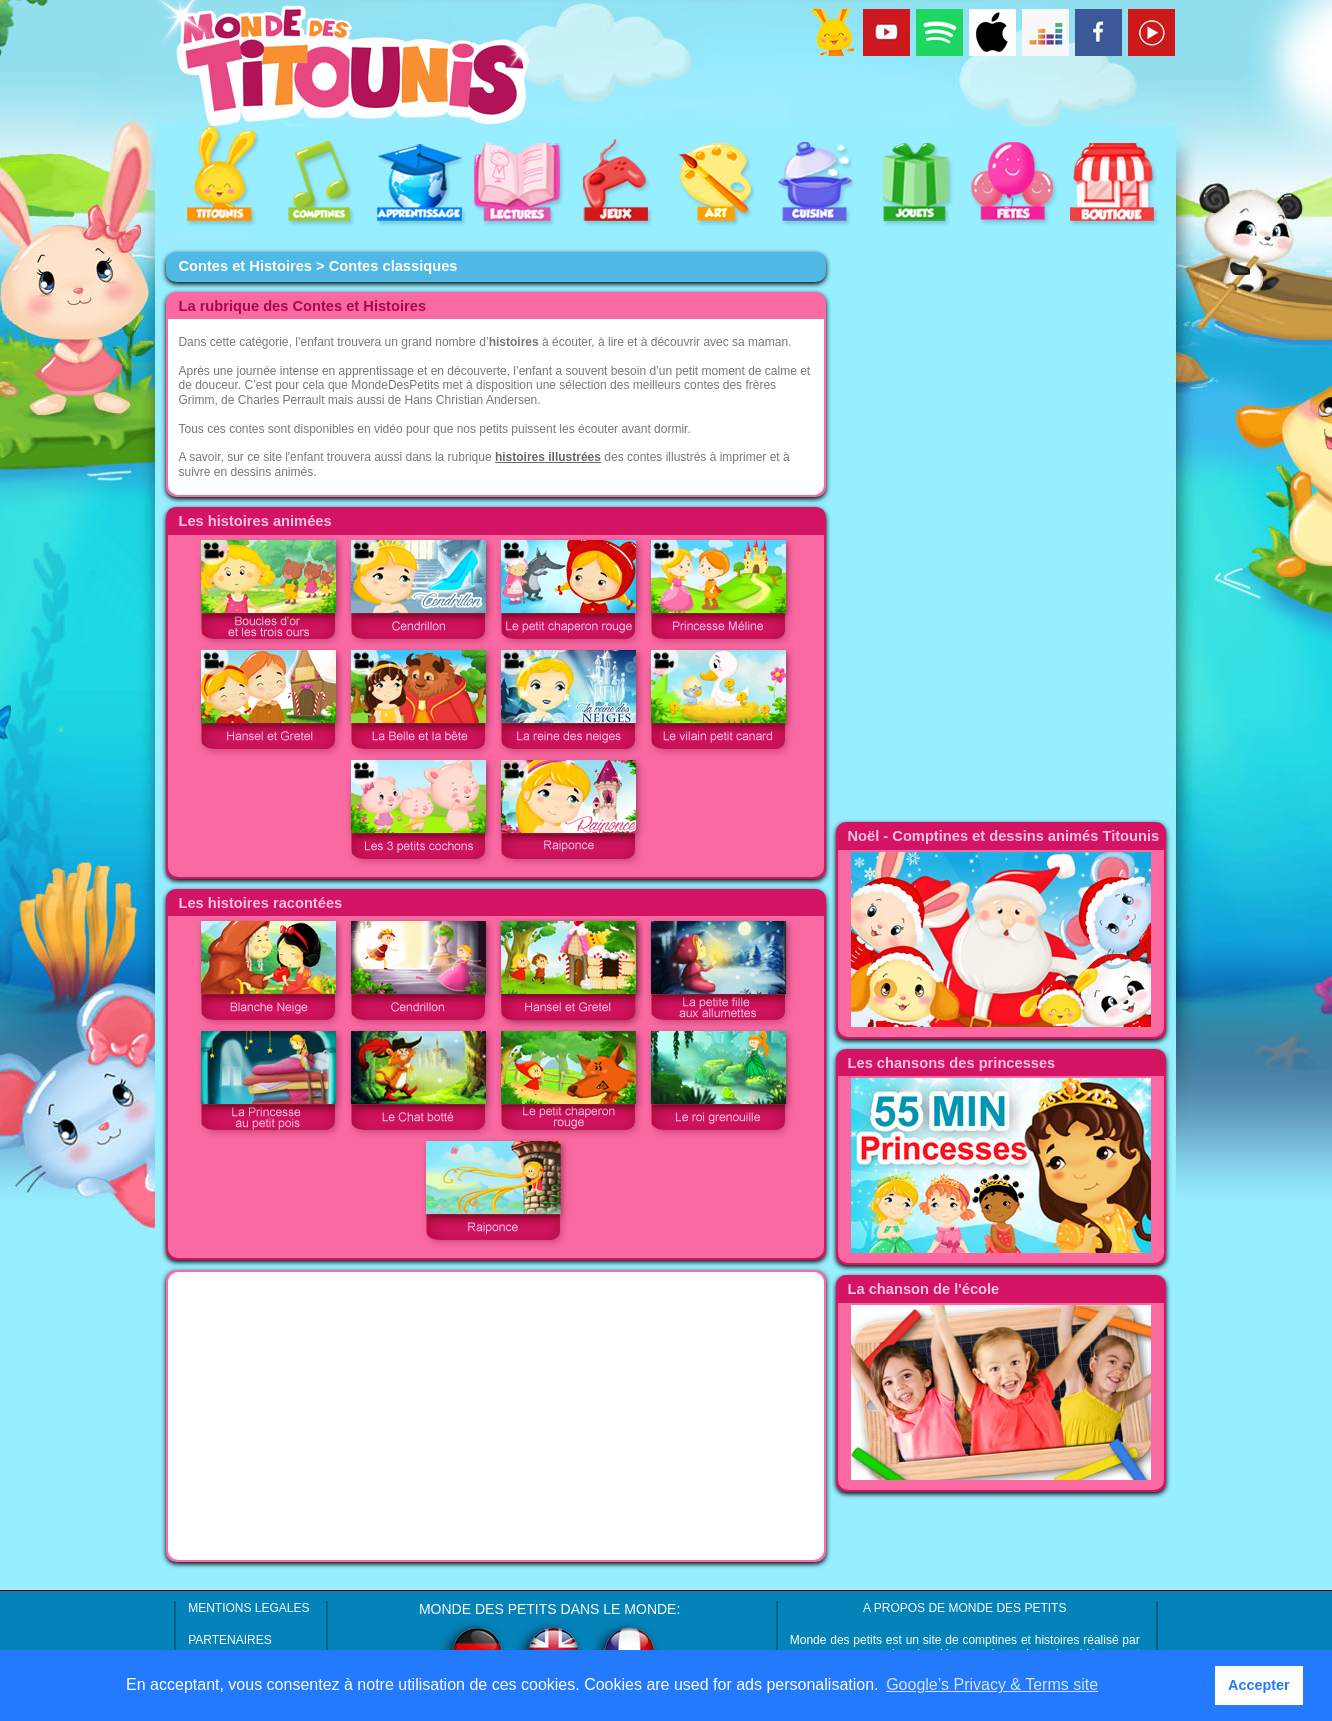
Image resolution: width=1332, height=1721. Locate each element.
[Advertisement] (496, 1416)
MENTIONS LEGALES (248, 1608)
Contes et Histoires (245, 266)
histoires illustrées (548, 457)
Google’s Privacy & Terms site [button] (992, 1684)
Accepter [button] (1259, 1685)
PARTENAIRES (230, 1640)
